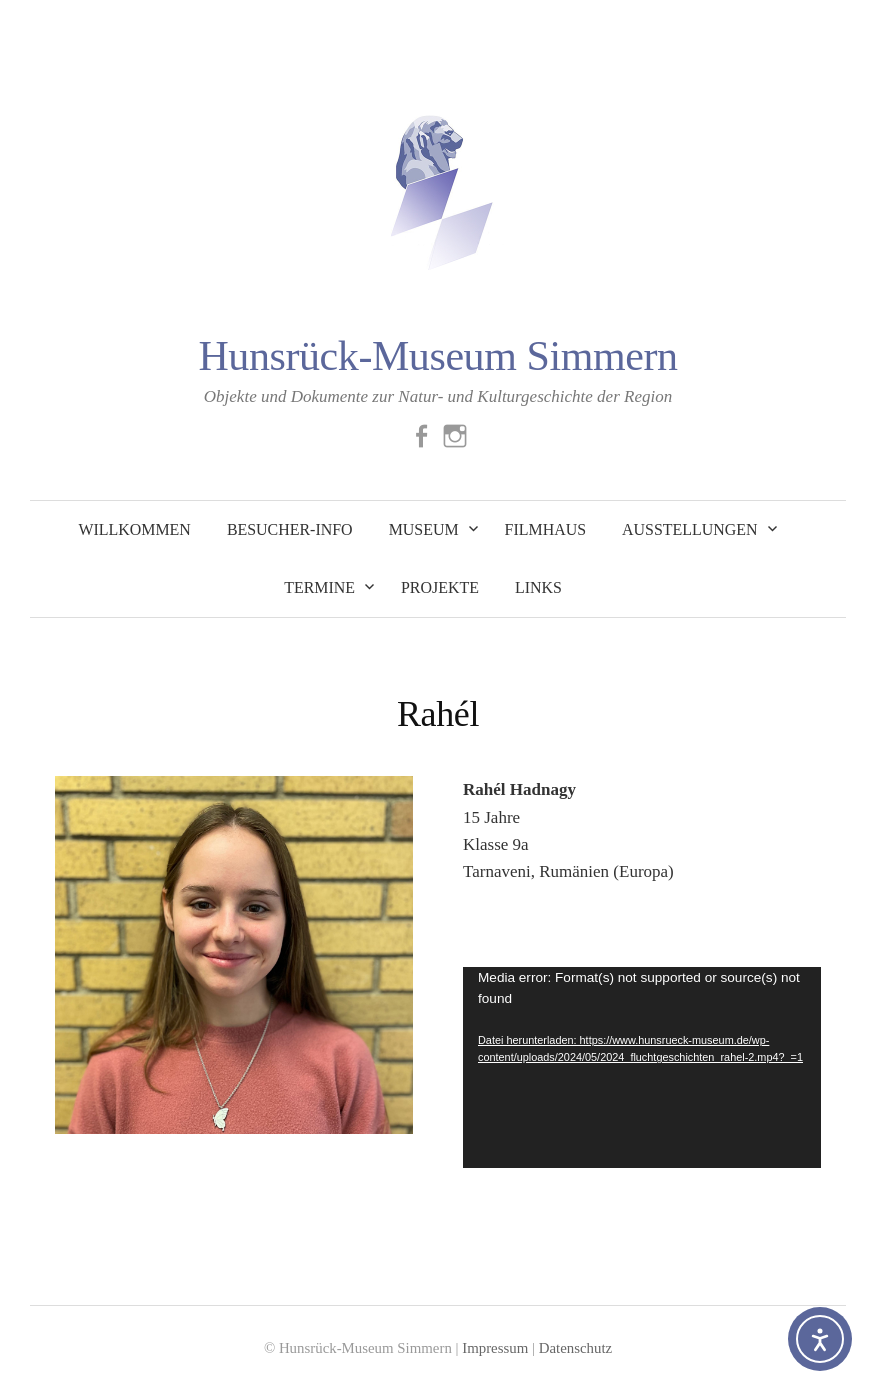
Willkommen (134, 529)
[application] (642, 1068)
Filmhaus (545, 529)
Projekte (440, 587)
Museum (424, 529)
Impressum (495, 1348)
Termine (319, 587)
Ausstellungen (689, 529)
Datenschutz (575, 1348)
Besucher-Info (290, 529)
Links (538, 587)
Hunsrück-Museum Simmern (437, 356)
